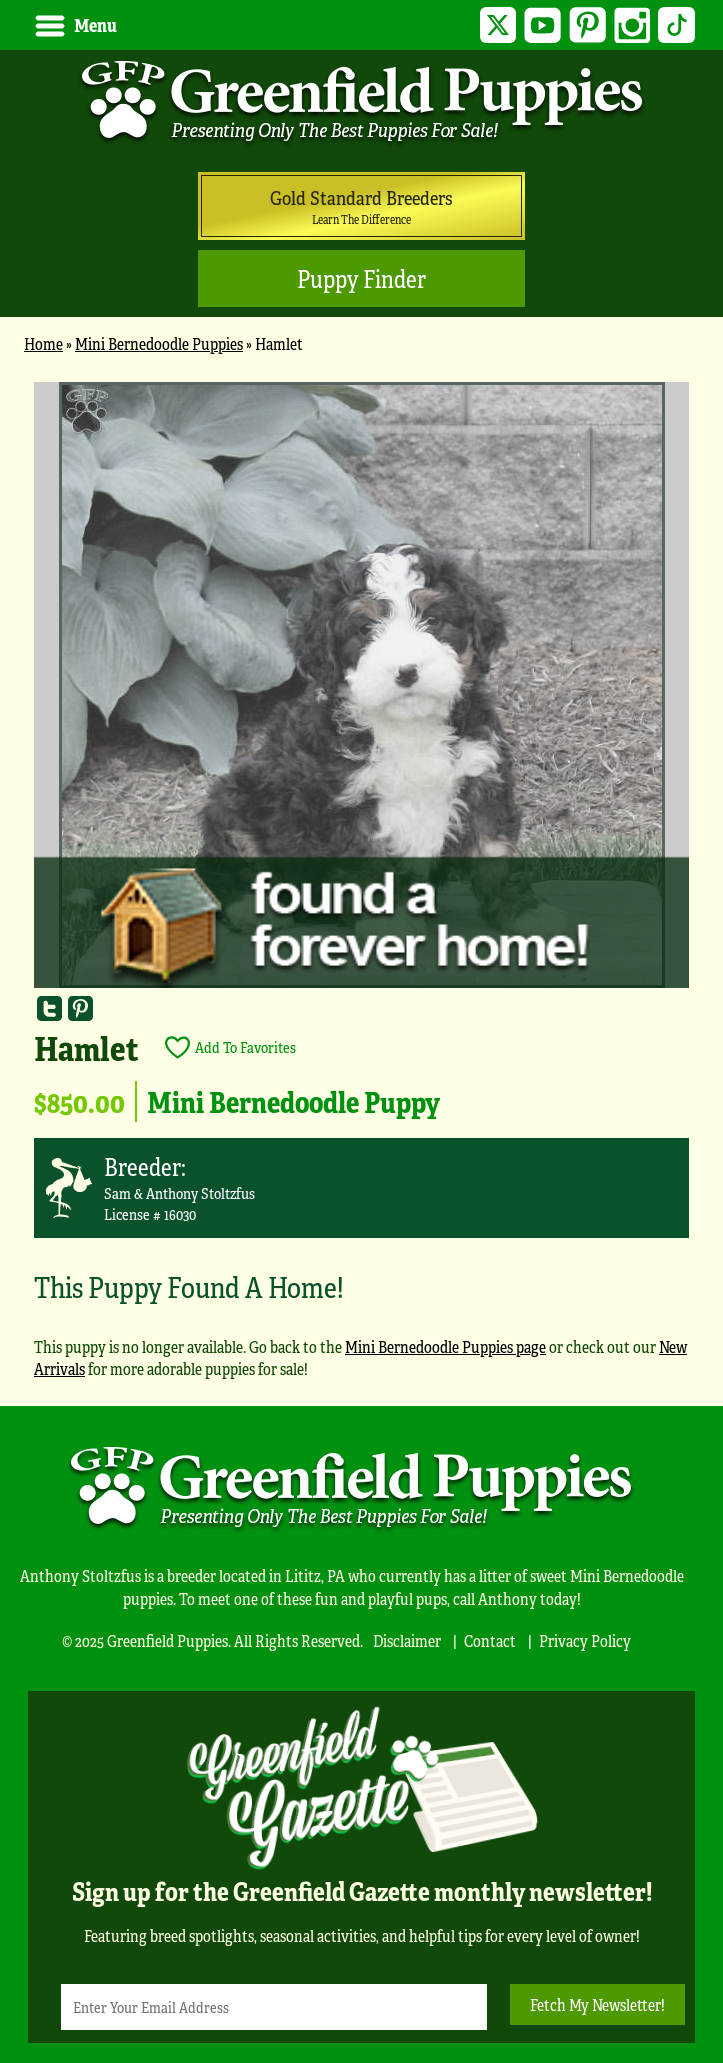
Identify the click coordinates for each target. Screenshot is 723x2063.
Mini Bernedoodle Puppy (293, 1101)
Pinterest (587, 25)
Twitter (498, 25)
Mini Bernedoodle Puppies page (445, 1346)
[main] (361, 889)
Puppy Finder (361, 278)
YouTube (542, 25)
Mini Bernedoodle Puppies (159, 343)
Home (43, 343)
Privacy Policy (585, 1640)
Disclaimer (407, 1640)
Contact (490, 1640)
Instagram (632, 25)
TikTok (676, 25)
